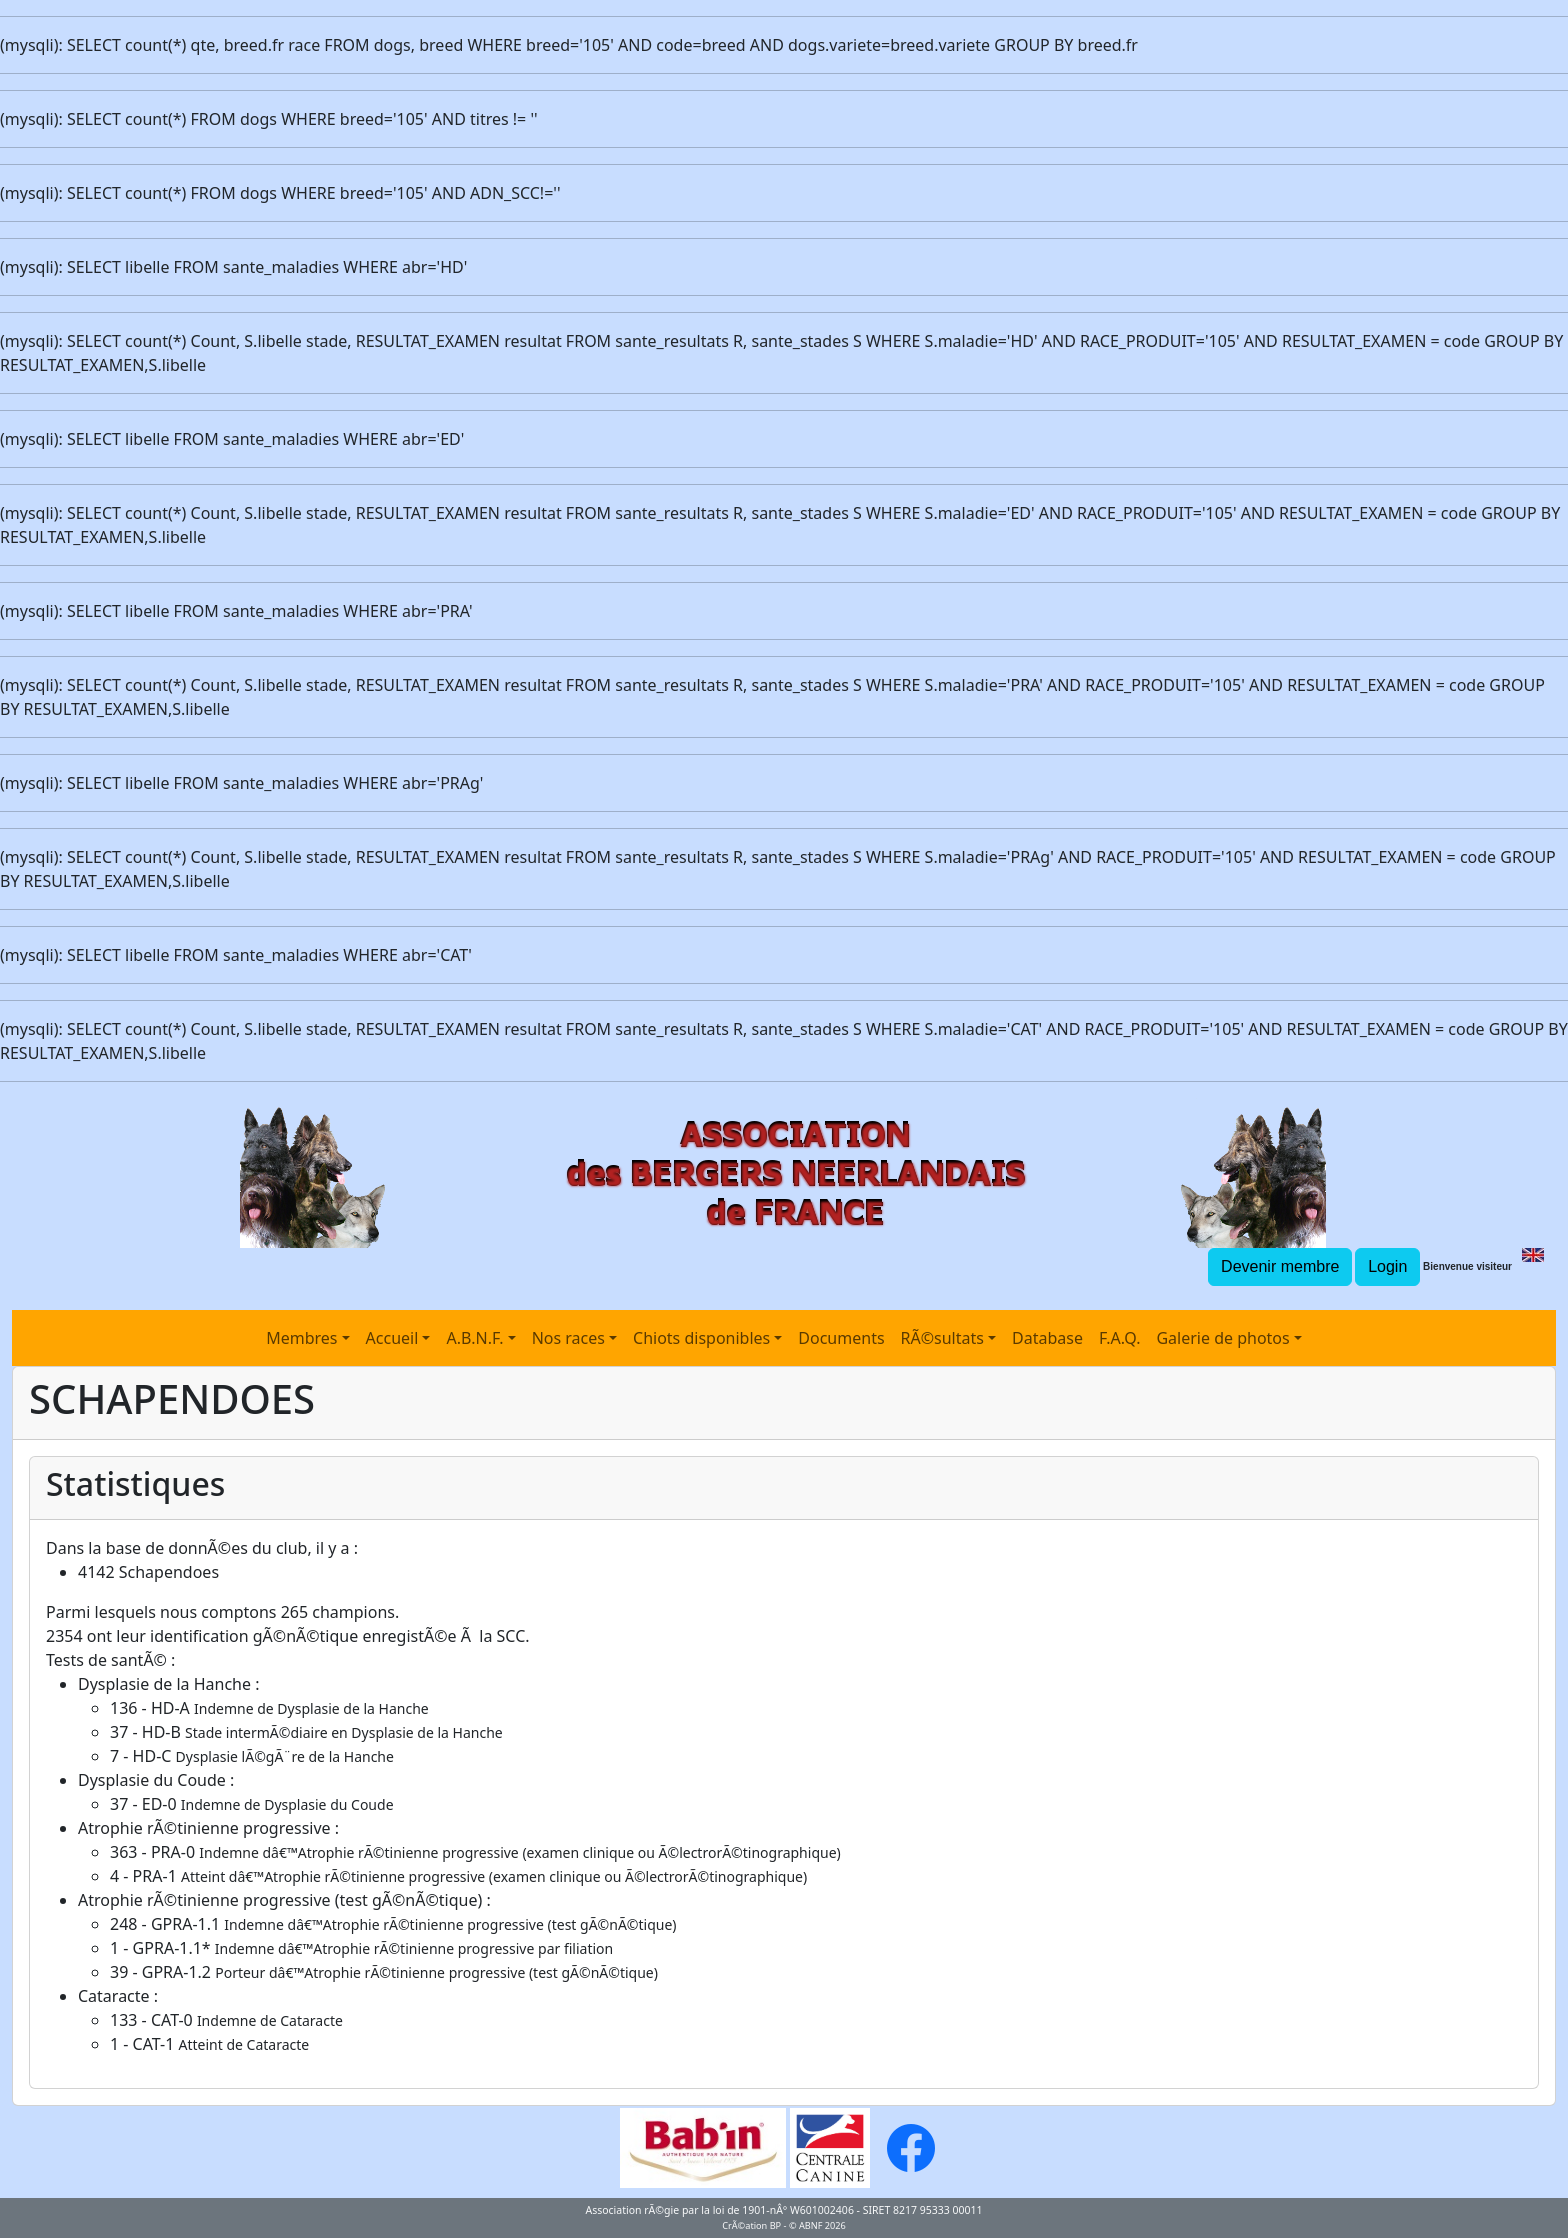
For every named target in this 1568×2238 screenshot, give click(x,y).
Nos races (568, 1338)
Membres (301, 1338)
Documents (841, 1338)
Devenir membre (1280, 1266)
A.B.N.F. (474, 1338)
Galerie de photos (1222, 1338)
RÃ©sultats (942, 1338)
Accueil (392, 1338)
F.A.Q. (1120, 1338)
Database (1047, 1338)
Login (1387, 1266)
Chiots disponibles (701, 1338)
